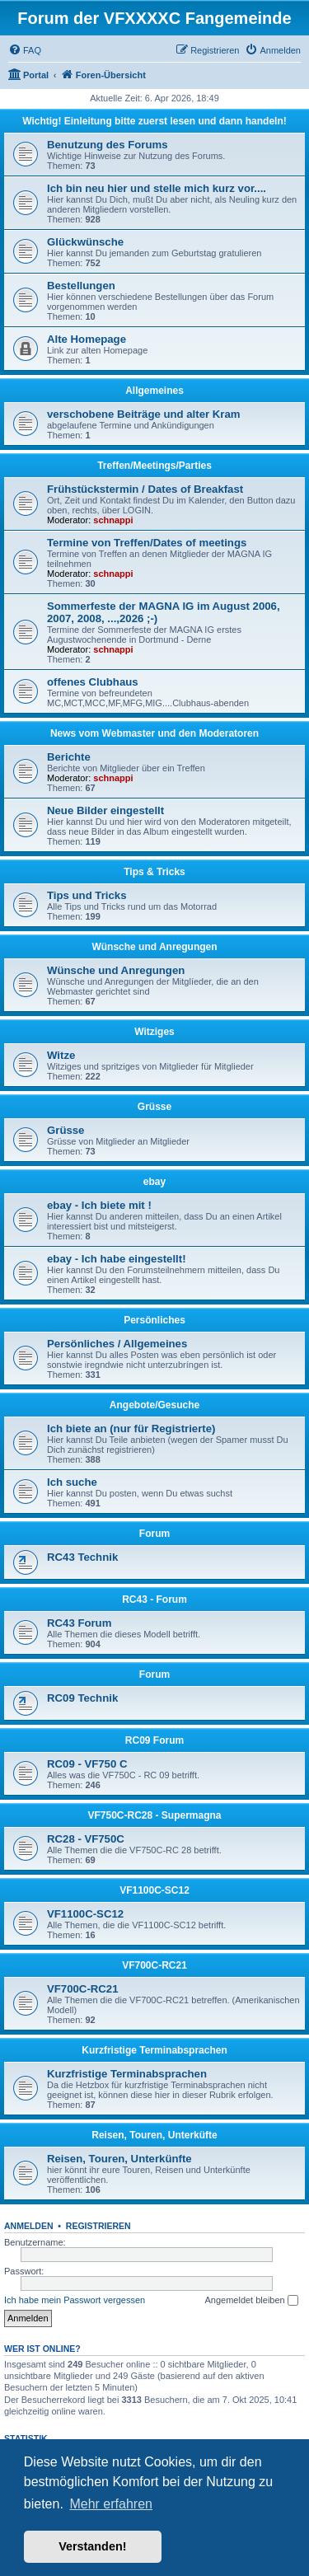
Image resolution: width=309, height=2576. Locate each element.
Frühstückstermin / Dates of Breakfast (145, 489)
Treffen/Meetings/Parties (154, 465)
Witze (61, 1055)
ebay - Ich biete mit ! (99, 1205)
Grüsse (154, 1106)
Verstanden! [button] (92, 2546)
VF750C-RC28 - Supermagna (154, 1815)
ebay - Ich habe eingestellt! (116, 1259)
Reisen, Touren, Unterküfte (154, 2135)
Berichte (69, 757)
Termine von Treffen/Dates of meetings (146, 542)
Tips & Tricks (154, 872)
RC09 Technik (82, 1698)
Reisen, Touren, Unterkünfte (119, 2158)
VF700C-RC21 (154, 1965)
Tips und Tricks (87, 895)
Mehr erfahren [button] (110, 2504)
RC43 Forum (79, 1623)
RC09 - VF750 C (87, 1764)
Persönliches (154, 1320)
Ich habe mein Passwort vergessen (74, 2300)
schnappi (113, 520)
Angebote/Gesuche (154, 1405)
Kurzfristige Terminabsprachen (154, 2050)
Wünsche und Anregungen (154, 947)
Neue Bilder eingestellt (105, 810)
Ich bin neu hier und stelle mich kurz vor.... (156, 188)
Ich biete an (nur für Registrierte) (131, 1428)
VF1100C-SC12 (154, 1890)
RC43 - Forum (154, 1599)
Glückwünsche (85, 242)
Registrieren (98, 2226)
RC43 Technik (82, 1557)
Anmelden (29, 2226)
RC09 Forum (154, 1740)
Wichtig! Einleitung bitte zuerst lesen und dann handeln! (154, 121)
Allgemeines (154, 390)
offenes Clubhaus (92, 682)
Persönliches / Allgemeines (117, 1343)
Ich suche (72, 1482)
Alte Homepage (86, 339)
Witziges (154, 1031)
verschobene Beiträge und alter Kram (144, 414)
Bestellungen (81, 285)
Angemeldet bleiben (250, 2301)
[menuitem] (24, 50)
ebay (154, 1181)
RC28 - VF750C (85, 1839)
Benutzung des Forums (107, 144)
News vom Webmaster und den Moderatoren (154, 733)
